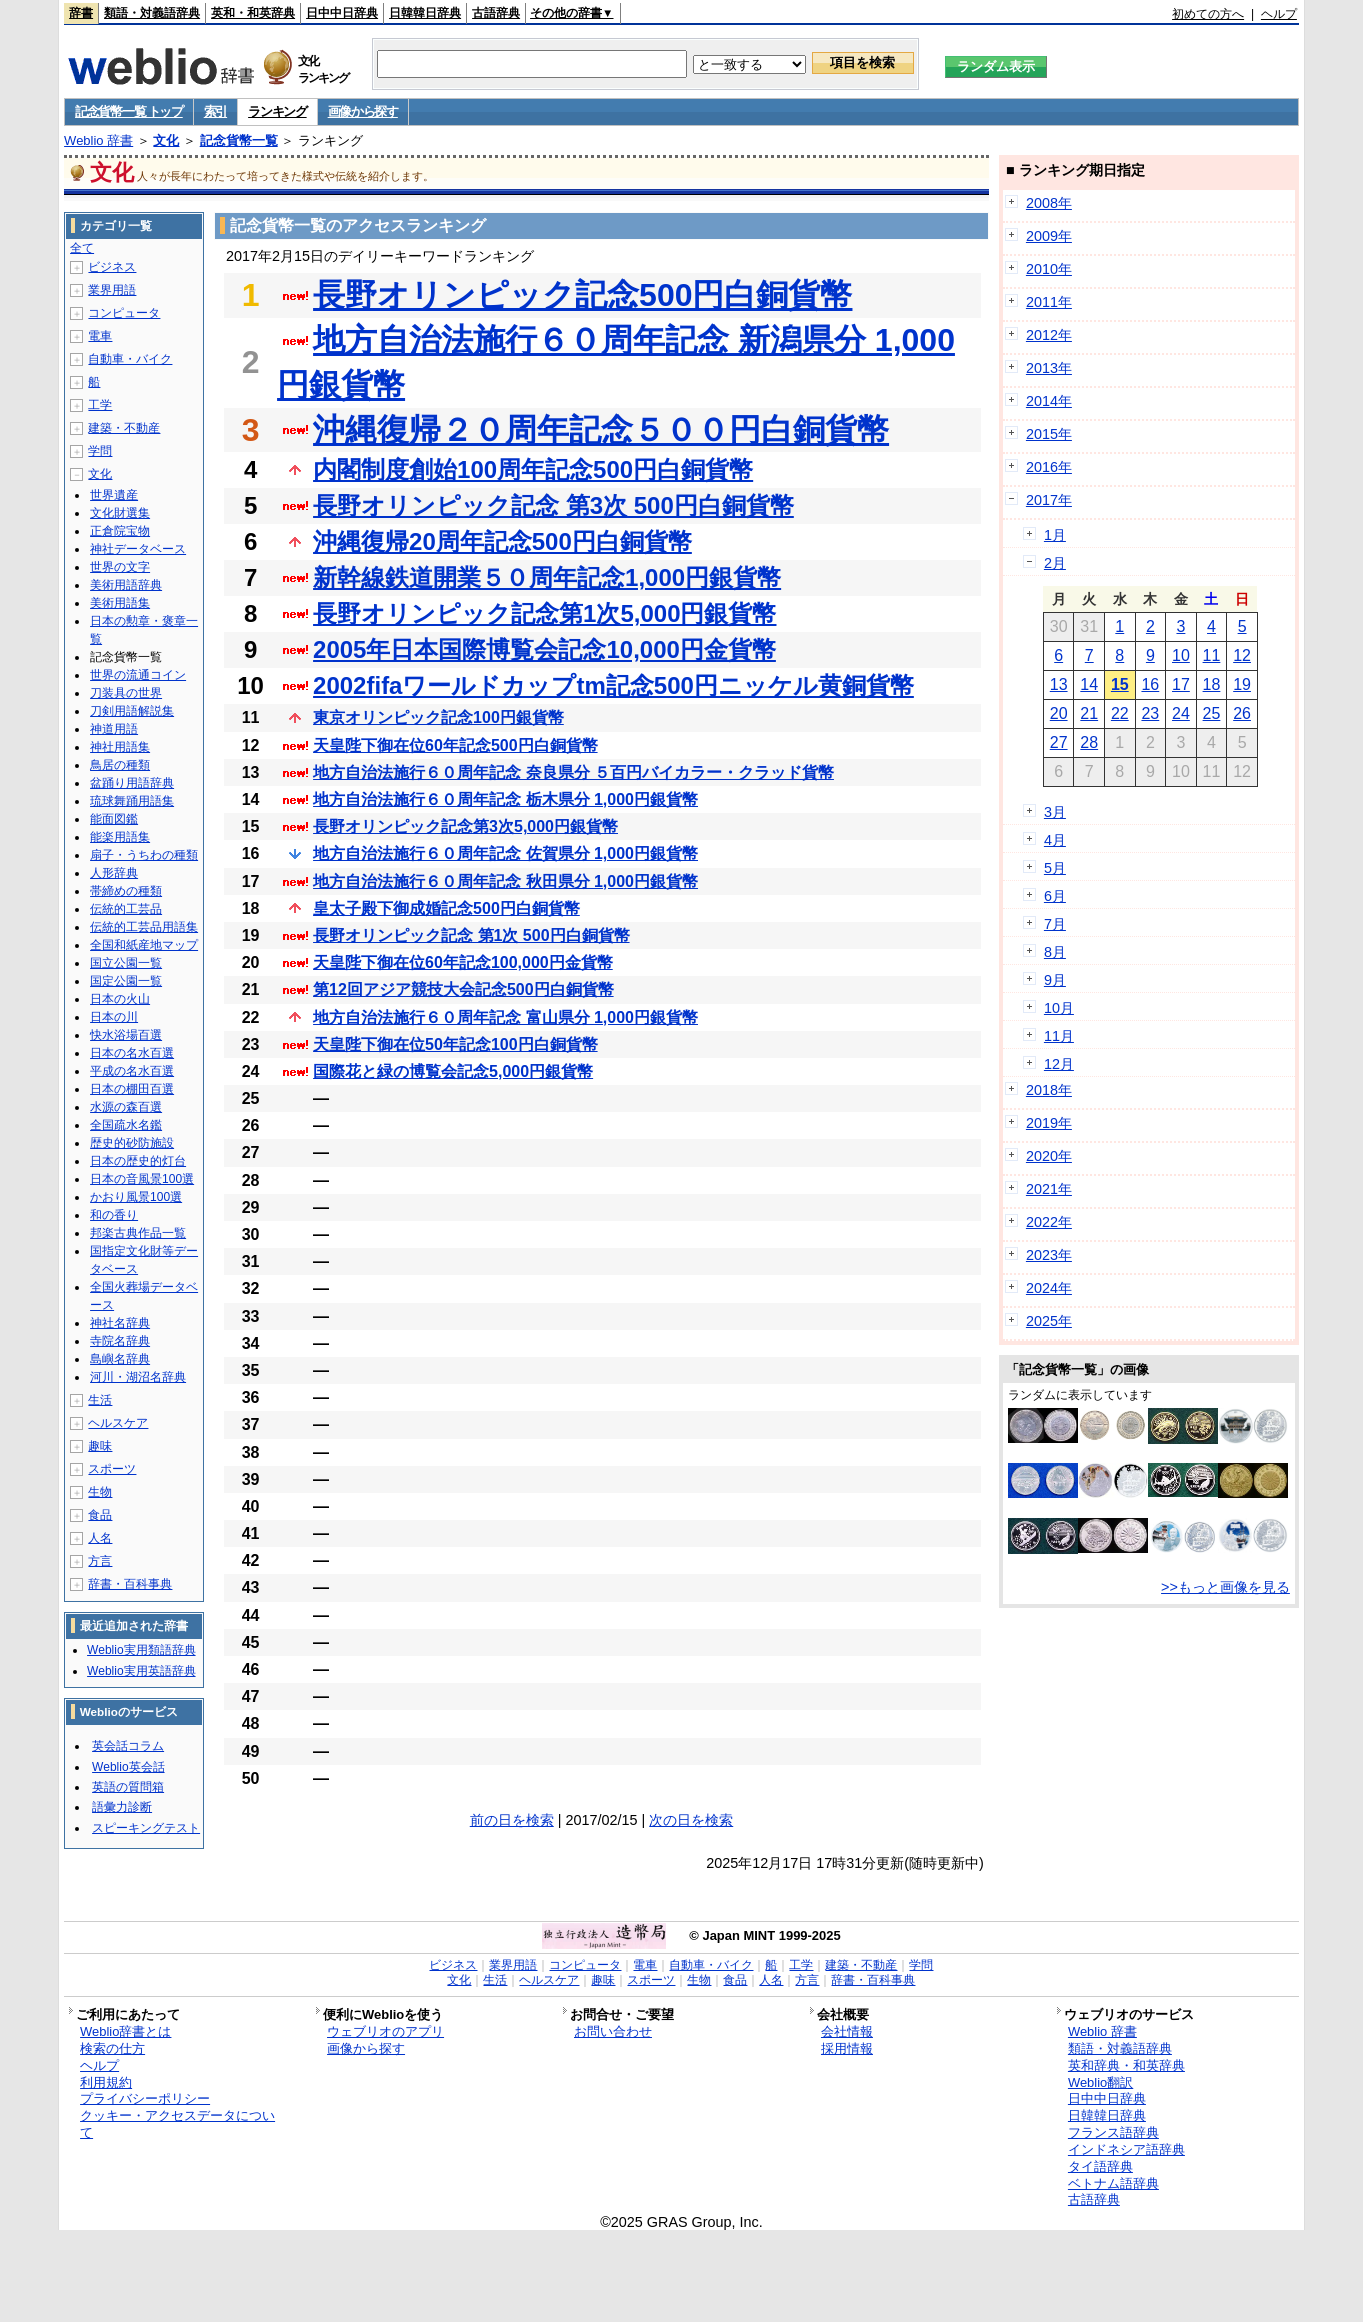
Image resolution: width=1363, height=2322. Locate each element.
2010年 (1049, 269)
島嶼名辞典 (120, 1359)
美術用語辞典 (126, 585)
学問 (100, 451)
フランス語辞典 (1113, 2132)
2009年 (1049, 236)
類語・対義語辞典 (152, 13)
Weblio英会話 (128, 1767)
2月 (1055, 563)
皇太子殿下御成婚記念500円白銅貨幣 (446, 908)
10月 (1059, 1008)
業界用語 (112, 290)
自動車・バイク (130, 359)
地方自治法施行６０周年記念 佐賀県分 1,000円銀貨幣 (505, 853)
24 (1181, 713)
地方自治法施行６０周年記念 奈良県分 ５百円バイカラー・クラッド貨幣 (573, 772)
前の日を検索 (512, 1820)
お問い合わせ (613, 2031)
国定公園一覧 (126, 981)
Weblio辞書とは (125, 2031)
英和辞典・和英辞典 (1126, 2065)
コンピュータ (124, 313)
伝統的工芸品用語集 (144, 927)
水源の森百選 (126, 1107)
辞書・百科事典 (130, 1584)
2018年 (1049, 1090)
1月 (1055, 535)
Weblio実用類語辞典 (141, 1650)
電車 (100, 336)
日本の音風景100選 (142, 1179)
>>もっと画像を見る (1225, 1587)
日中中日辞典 (342, 13)
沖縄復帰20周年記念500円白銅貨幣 (502, 541)
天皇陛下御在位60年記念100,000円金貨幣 (463, 962)
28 (1089, 742)
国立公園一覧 (126, 963)
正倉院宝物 (120, 531)
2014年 (1049, 401)
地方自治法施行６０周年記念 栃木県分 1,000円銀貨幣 (505, 799)
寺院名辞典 (120, 1341)
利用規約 (106, 2082)
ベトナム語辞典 (1113, 2183)
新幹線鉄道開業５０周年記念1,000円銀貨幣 (547, 577)
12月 (1059, 1064)
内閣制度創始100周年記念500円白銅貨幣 (533, 469)
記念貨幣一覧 (239, 140)
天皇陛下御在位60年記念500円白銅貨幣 (455, 745)
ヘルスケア (118, 1423)
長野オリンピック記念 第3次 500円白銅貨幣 (553, 505)
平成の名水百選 (132, 1071)
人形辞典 (114, 873)
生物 (100, 1492)
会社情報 (847, 2031)
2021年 (1049, 1189)
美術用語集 (120, 603)
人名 (100, 1538)
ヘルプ (1279, 14)
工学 (100, 405)
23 (1150, 713)
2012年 (1049, 335)
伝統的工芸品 (126, 909)
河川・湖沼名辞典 (138, 1377)
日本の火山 (120, 999)
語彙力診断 (122, 1807)
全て (82, 248)
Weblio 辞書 (98, 140)
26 (1242, 713)
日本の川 (114, 1017)
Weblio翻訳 (1100, 2082)
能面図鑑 (114, 819)
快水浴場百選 (126, 1035)
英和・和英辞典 (253, 13)
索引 (215, 111)
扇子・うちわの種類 (144, 855)
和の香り (114, 1215)
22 (1120, 713)
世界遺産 (114, 495)
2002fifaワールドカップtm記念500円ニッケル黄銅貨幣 (613, 685)
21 (1089, 713)
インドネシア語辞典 (1126, 2149)
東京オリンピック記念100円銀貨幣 (438, 717)
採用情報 (847, 2048)
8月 (1055, 952)
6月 (1055, 896)
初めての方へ (1208, 14)
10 (1181, 655)
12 (1242, 655)
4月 (1055, 840)
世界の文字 (120, 567)
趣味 (100, 1446)
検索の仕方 (112, 2048)
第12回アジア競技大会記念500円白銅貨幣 (463, 989)
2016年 (1049, 467)
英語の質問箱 (128, 1787)
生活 (100, 1400)
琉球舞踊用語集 (132, 801)
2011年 (1049, 302)
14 (1089, 684)
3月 (1055, 812)
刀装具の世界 (126, 693)
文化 (166, 140)
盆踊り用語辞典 (132, 783)
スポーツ (112, 1469)
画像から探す (363, 111)
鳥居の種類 (120, 765)
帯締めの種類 (126, 891)
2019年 (1049, 1123)
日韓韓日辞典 (425, 13)
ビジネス (112, 267)
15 (1120, 684)
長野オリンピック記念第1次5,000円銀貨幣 (544, 613)
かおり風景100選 (136, 1197)
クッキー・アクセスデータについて (177, 2124)
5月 (1055, 868)
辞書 (81, 13)
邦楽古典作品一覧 (138, 1233)
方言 (100, 1561)
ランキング (277, 111)
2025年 (1049, 1321)
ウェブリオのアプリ (385, 2031)
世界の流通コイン (138, 675)
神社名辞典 (120, 1323)
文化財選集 (120, 513)
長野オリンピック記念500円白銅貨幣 (582, 295)
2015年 (1049, 434)
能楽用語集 (120, 837)
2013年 (1049, 368)
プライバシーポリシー (145, 2098)
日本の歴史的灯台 (138, 1161)
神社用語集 (120, 747)
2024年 (1049, 1288)
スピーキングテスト (146, 1828)
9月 (1055, 980)
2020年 (1049, 1156)
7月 (1055, 924)
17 (1181, 684)
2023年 (1049, 1255)
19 (1242, 684)
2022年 (1049, 1222)
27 (1059, 742)
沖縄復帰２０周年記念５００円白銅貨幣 (601, 430)
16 (1150, 684)
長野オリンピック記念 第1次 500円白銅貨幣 (471, 935)
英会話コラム (128, 1746)
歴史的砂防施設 (132, 1143)
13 (1059, 684)
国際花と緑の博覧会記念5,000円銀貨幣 (453, 1071)
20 (1059, 713)
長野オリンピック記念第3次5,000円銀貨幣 (465, 826)
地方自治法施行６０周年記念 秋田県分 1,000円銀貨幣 (505, 881)
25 (1212, 713)
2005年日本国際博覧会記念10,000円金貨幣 (544, 649)
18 (1212, 684)
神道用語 (114, 729)
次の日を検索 (691, 1820)
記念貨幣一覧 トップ (129, 111)
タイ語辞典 (1100, 2166)
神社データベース (138, 549)
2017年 (1049, 500)
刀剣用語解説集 (132, 711)
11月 (1059, 1036)
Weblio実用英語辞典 (141, 1671)
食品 (100, 1515)
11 (1212, 655)
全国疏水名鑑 (126, 1125)
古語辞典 (496, 13)
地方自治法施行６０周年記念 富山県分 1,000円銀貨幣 (505, 1017)
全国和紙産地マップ (144, 945)
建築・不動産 (124, 428)
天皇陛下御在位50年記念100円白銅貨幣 (455, 1044)
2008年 (1049, 203)
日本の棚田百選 (132, 1089)
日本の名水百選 (132, 1053)
